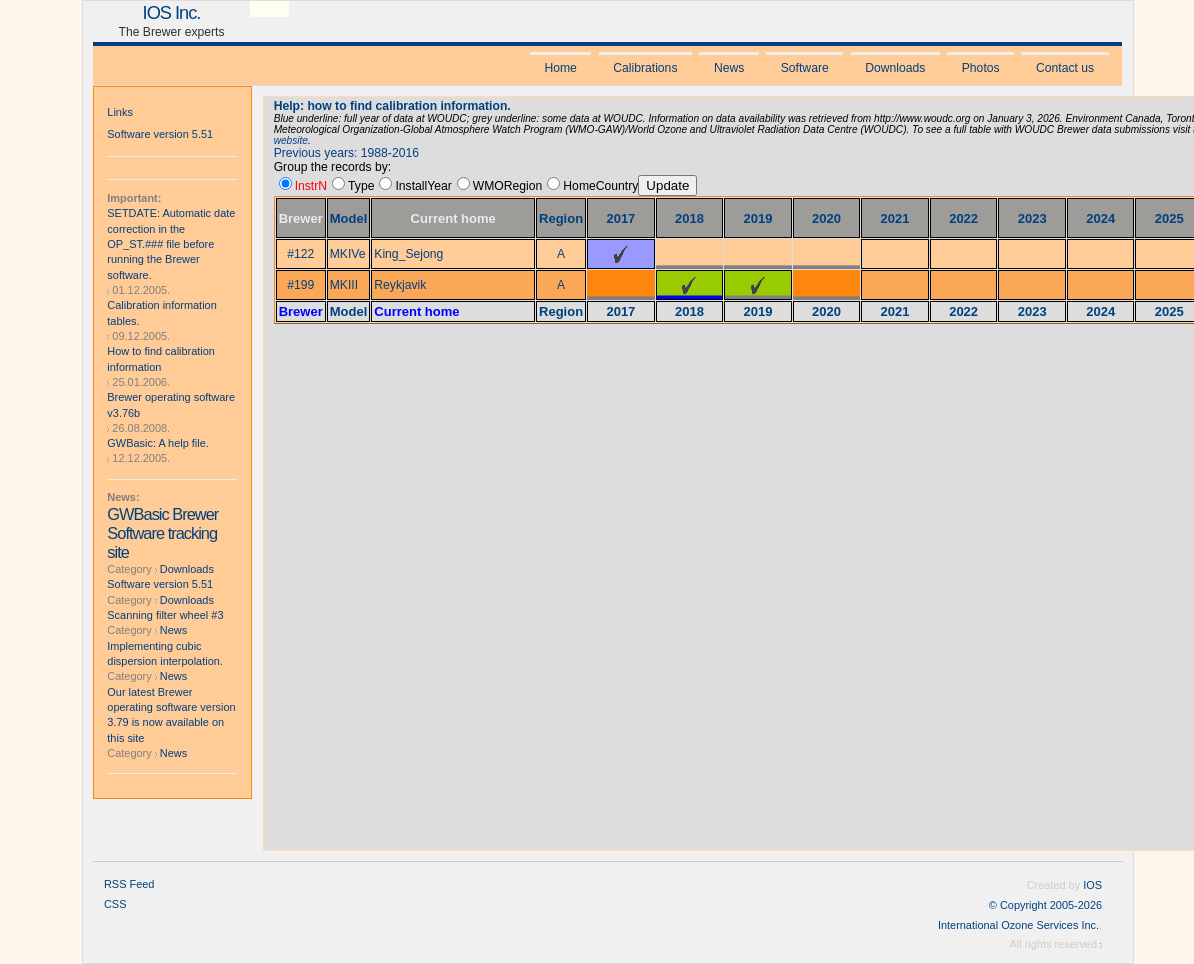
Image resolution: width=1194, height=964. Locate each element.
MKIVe (348, 254)
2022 (963, 218)
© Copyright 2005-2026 (1045, 905)
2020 (826, 218)
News (729, 68)
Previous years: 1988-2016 (346, 153)
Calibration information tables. (161, 312)
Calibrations (645, 68)
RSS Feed (129, 884)
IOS (1092, 885)
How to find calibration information (161, 358)
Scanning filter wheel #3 (165, 615)
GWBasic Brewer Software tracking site (162, 533)
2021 (895, 218)
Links (120, 112)
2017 (620, 218)
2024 (1100, 218)
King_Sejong (408, 254)
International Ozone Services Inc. (1018, 925)
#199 (300, 285)
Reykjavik (400, 285)
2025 (1169, 218)
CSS (115, 904)
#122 (300, 254)
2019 (758, 218)
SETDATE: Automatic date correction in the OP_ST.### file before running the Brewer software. (171, 243)
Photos (981, 68)
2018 (689, 218)
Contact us (1065, 68)
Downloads (895, 68)
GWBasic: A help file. (158, 443)
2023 (1032, 218)
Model (349, 218)
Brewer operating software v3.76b (171, 404)
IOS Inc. (172, 12)
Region (561, 218)
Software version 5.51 (160, 134)
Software (805, 68)
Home (560, 68)
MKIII (344, 285)
